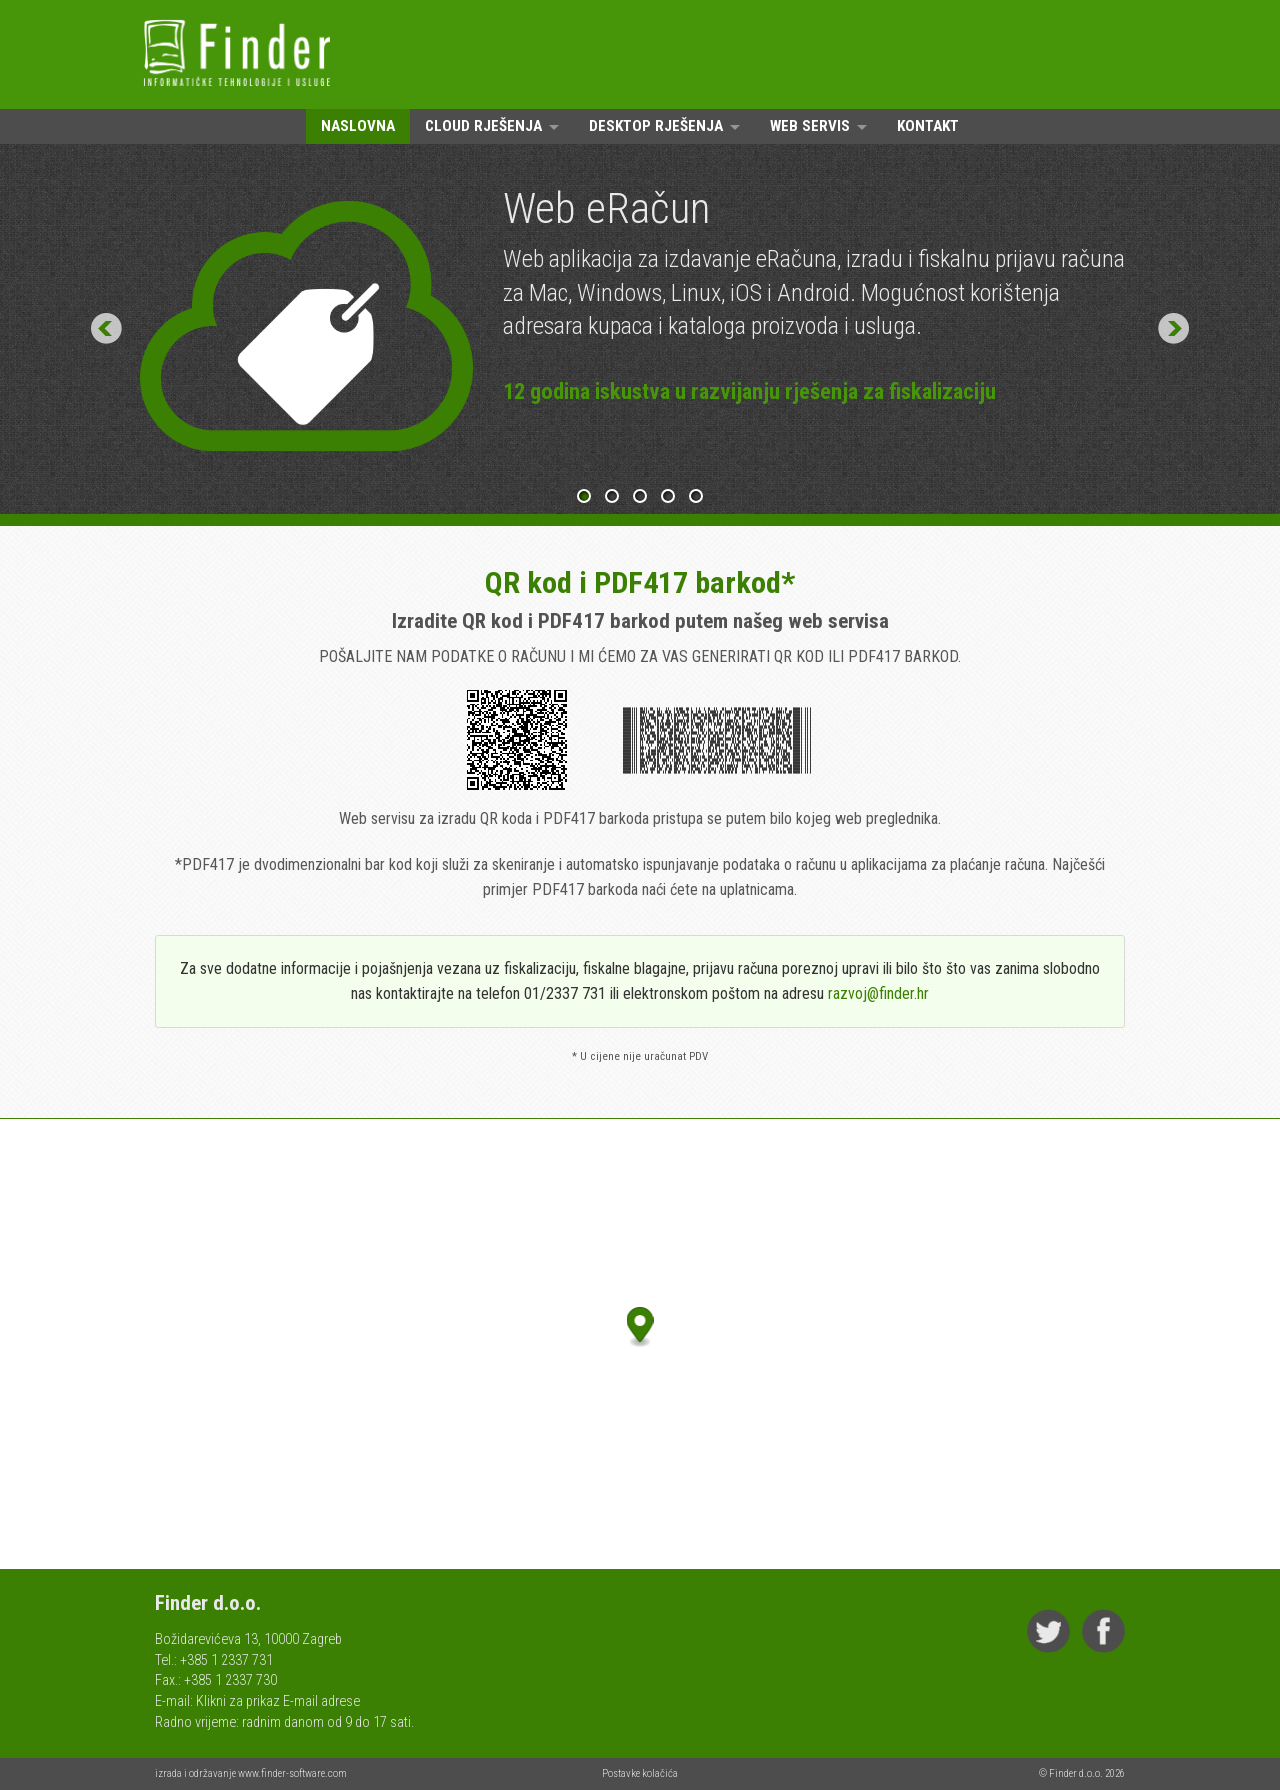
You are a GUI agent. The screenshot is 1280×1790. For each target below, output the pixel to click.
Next (1174, 329)
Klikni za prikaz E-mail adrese (278, 1701)
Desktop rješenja (656, 126)
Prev (106, 329)
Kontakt (928, 126)
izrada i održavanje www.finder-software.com (251, 1773)
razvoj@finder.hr (878, 993)
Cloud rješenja (483, 126)
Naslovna (358, 126)
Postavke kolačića (640, 1773)
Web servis (810, 126)
